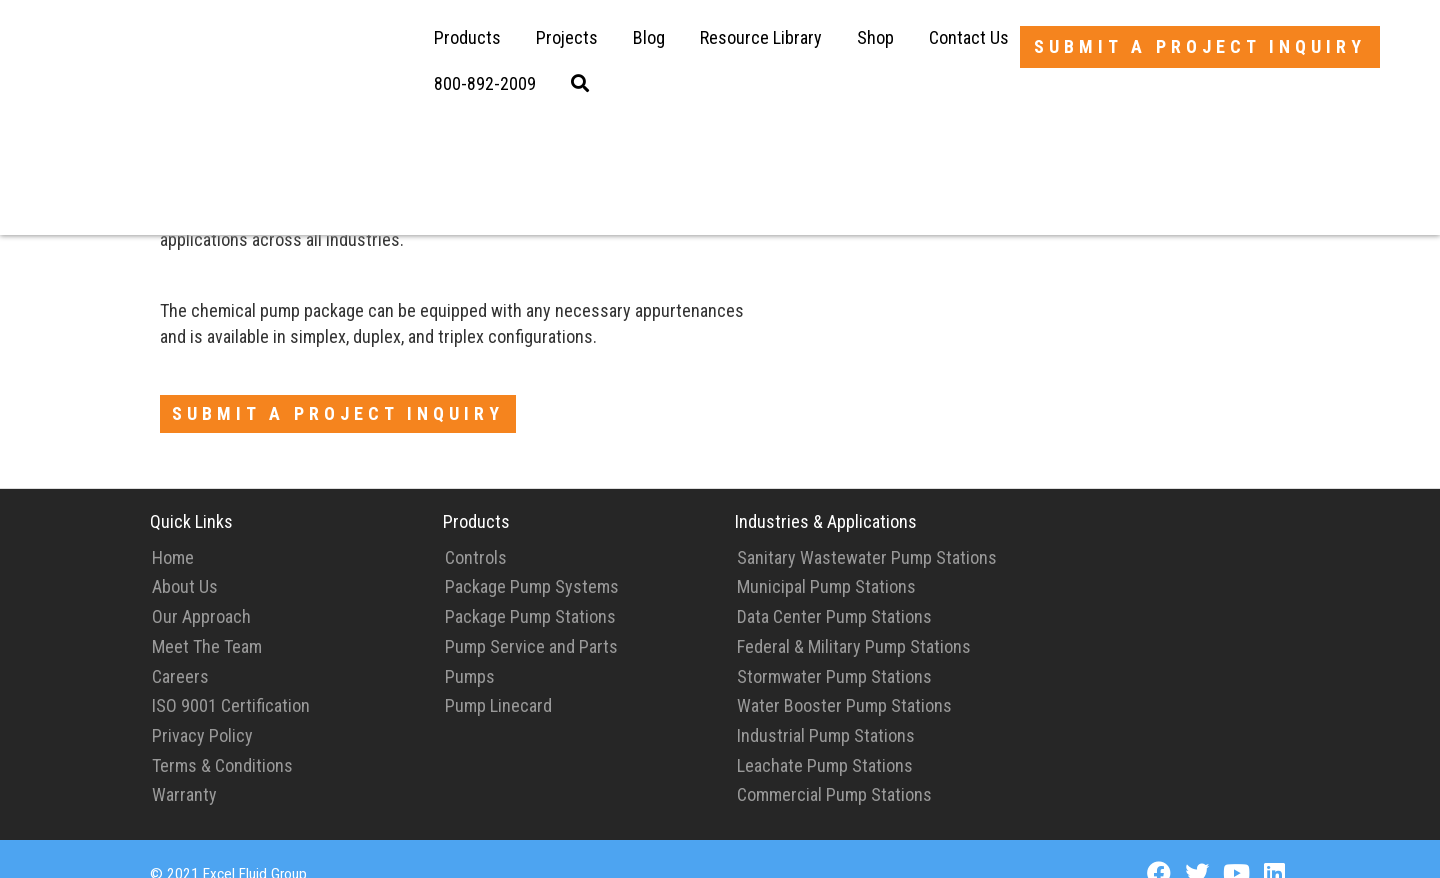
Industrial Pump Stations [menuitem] (826, 707)
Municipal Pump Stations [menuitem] (826, 558)
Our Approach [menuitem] (201, 588)
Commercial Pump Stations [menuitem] (834, 766)
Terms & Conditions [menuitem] (222, 737)
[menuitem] (485, 84)
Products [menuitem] (467, 37)
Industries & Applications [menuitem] (826, 493)
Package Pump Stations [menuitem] (530, 588)
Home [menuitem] (173, 529)
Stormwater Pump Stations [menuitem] (834, 648)
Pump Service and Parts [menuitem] (531, 618)
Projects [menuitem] (567, 37)
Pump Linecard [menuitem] (498, 677)
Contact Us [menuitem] (969, 37)
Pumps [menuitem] (470, 648)
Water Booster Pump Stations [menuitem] (844, 677)
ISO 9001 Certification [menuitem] (231, 677)
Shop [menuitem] (875, 37)
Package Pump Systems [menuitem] (532, 558)
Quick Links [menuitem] (191, 493)
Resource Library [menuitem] (761, 37)
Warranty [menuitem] (184, 766)
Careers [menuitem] (180, 648)
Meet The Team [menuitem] (207, 618)
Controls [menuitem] (476, 529)
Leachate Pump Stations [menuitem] (825, 737)
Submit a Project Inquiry (1200, 46)
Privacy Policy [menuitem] (202, 707)
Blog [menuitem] (649, 37)
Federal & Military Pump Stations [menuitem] (854, 618)
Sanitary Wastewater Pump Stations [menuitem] (867, 529)
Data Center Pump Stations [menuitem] (834, 588)
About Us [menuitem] (185, 558)
